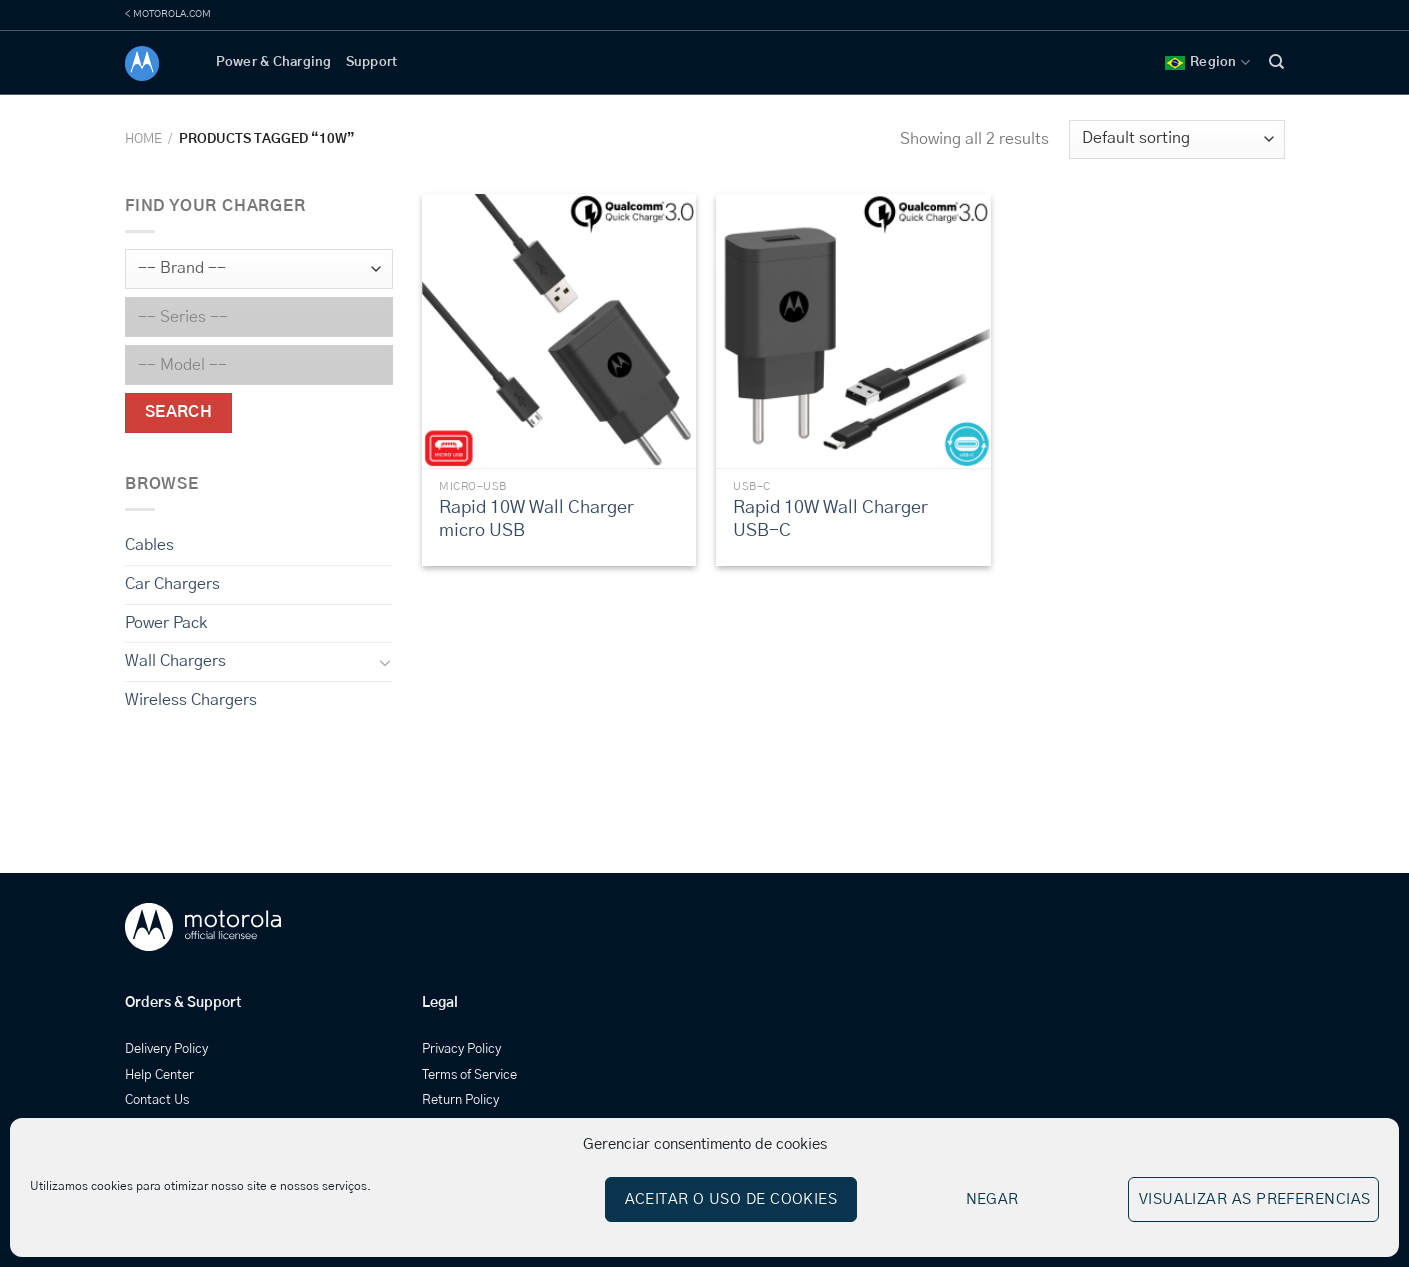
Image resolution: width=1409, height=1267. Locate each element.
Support (372, 62)
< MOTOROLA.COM (168, 14)
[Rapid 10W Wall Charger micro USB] (559, 331)
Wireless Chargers (191, 700)
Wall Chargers (175, 661)
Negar (992, 1199)
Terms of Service (469, 1075)
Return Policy (460, 1100)
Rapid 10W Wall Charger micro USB (536, 519)
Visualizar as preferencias (1255, 1199)
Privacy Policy (461, 1049)
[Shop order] (1176, 139)
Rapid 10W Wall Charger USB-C (830, 519)
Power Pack (166, 622)
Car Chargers (172, 584)
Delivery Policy (166, 1049)
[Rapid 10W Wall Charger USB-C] (853, 331)
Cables (149, 545)
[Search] (1276, 62)
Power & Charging (274, 62)
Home (143, 139)
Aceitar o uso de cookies (731, 1199)
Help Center (159, 1075)
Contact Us (157, 1100)
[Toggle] (384, 662)
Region (1207, 62)
